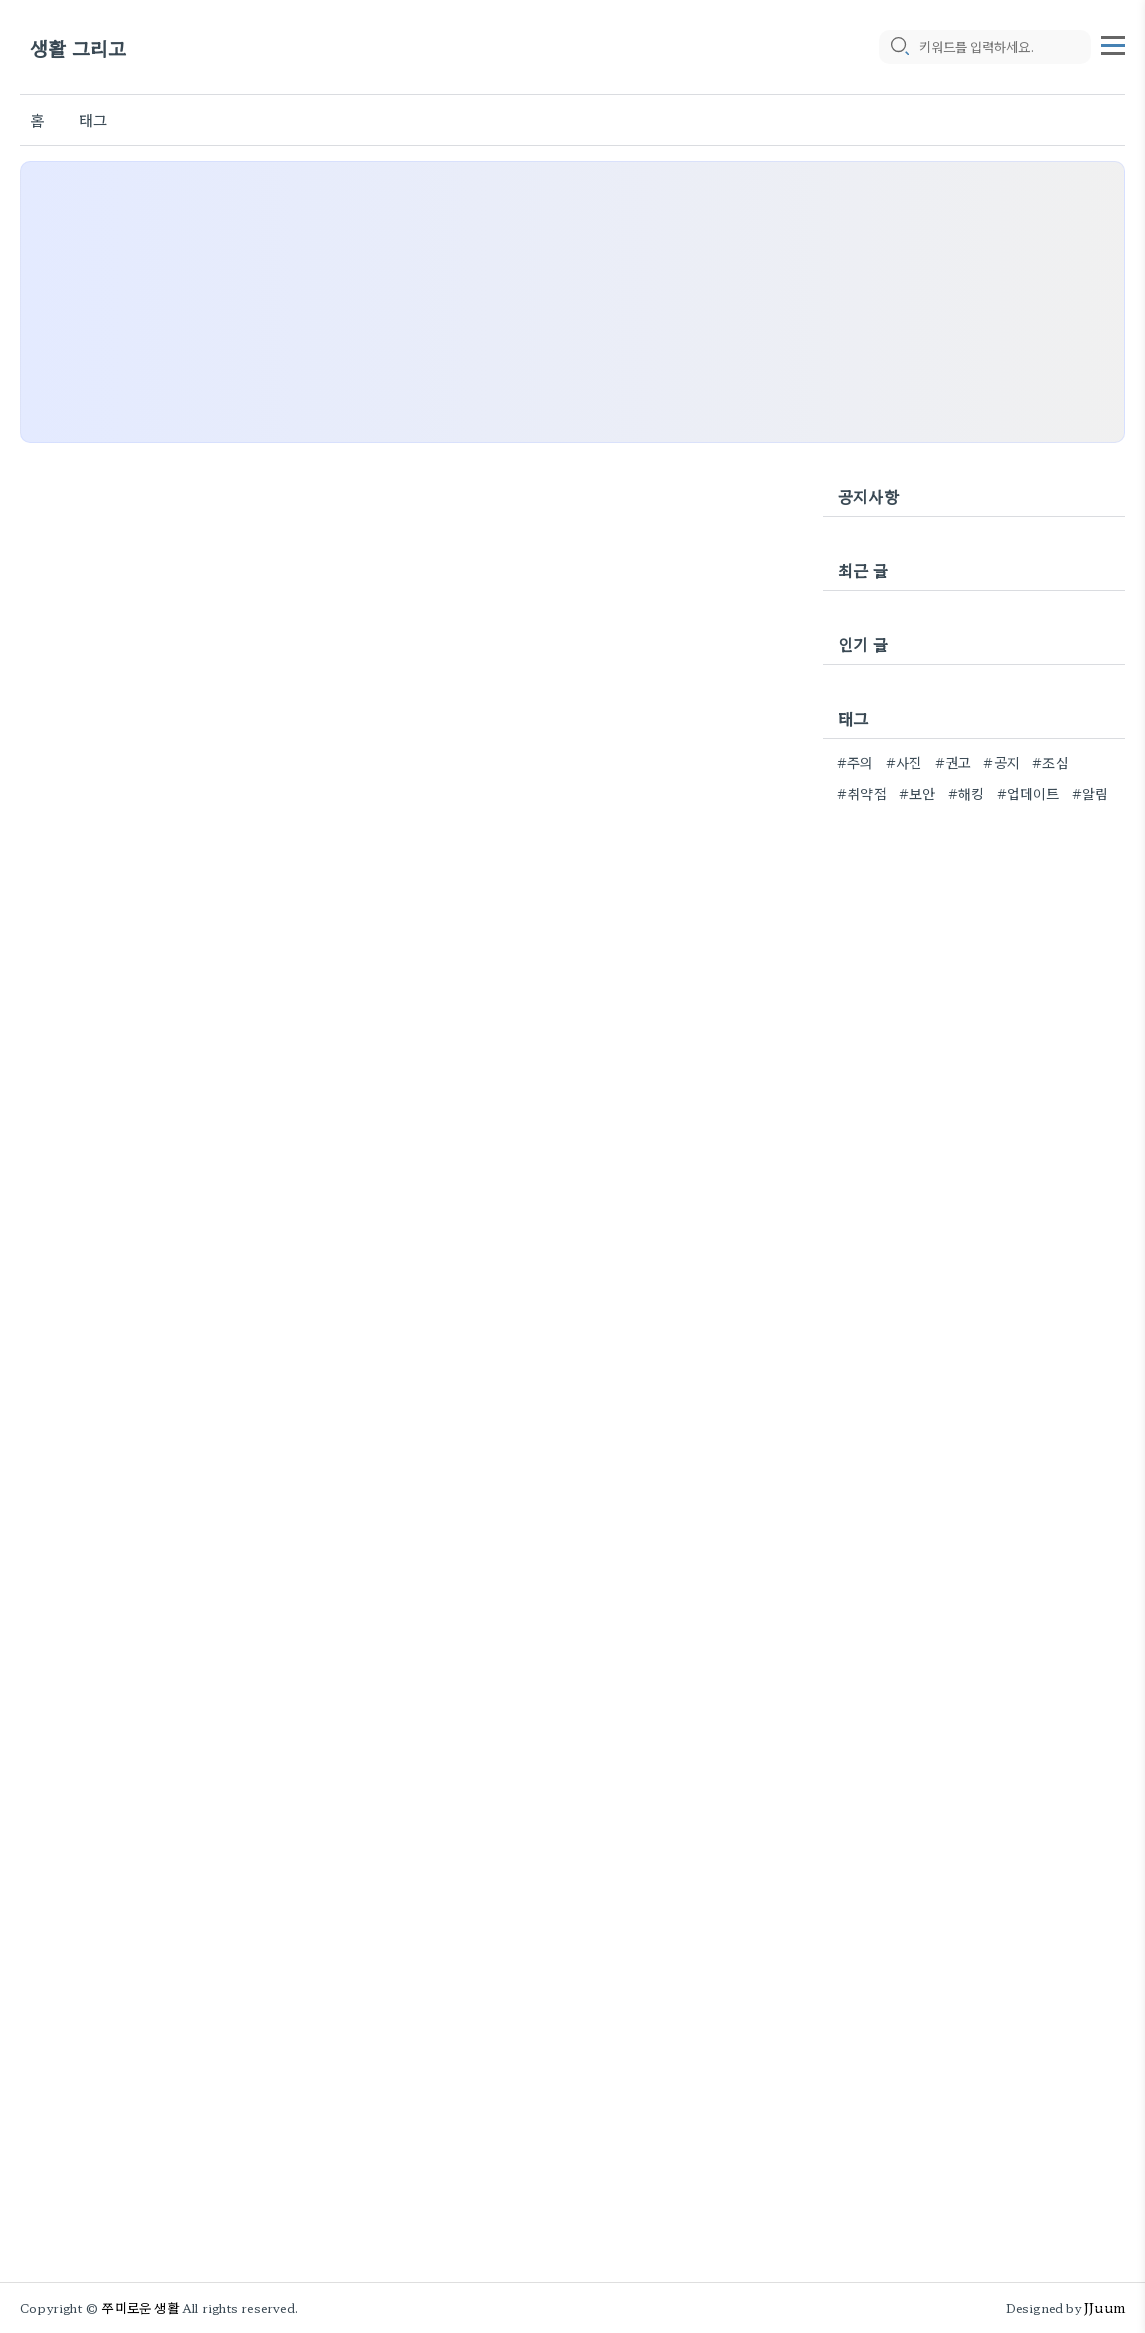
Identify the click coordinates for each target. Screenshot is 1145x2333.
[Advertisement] (572, 302)
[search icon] (899, 47)
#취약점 (862, 793)
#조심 (1050, 762)
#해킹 (966, 793)
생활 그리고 (78, 47)
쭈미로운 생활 (140, 2307)
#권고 (953, 762)
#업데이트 (1028, 793)
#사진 (904, 762)
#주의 (855, 762)
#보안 (917, 793)
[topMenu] (1113, 43)
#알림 (1090, 793)
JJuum (1104, 2307)
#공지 (1001, 762)
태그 (93, 119)
